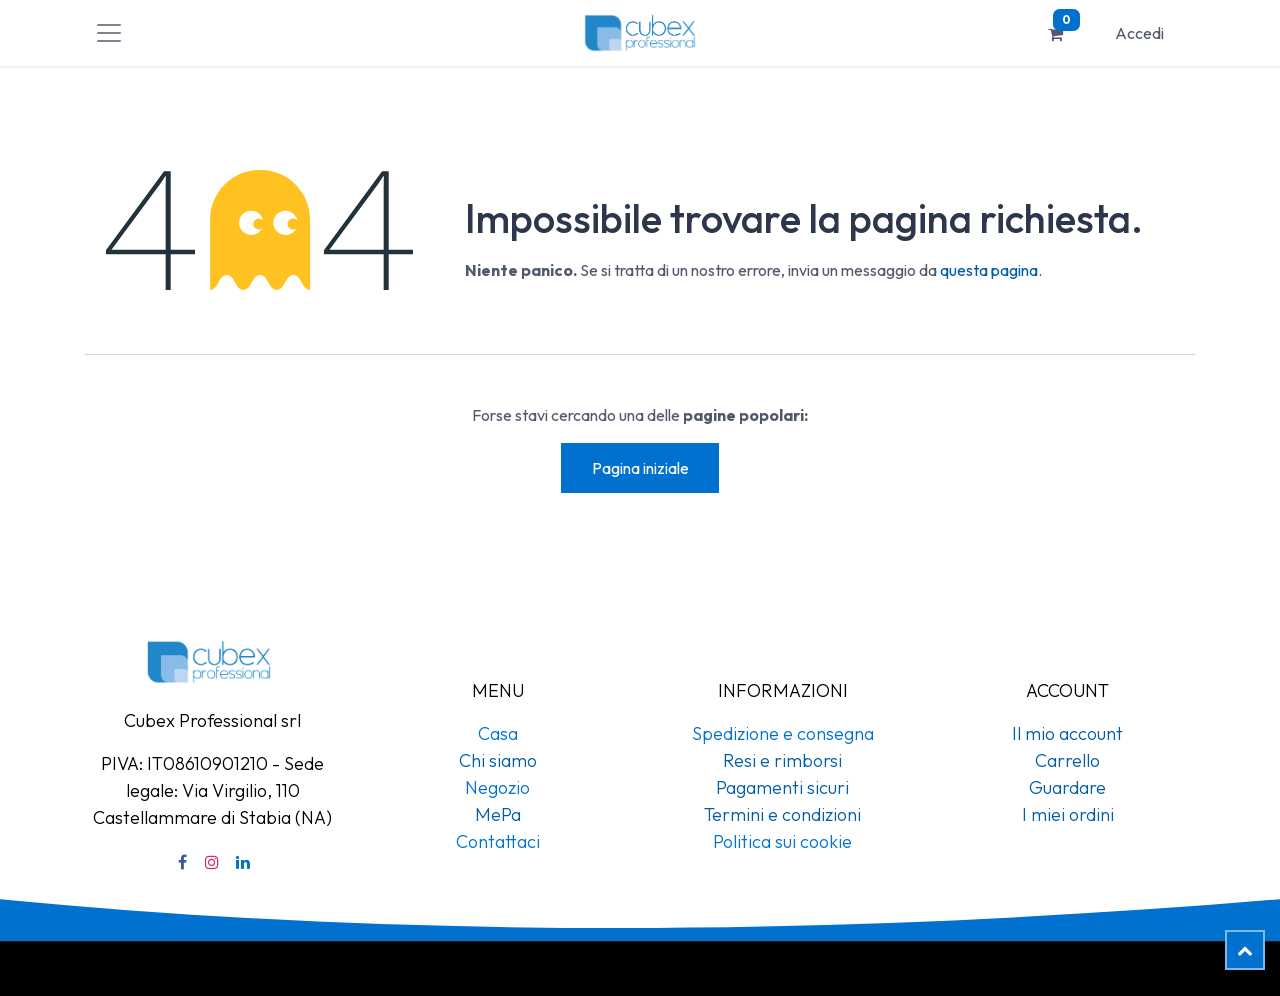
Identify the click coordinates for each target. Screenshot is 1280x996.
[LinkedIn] (243, 862)
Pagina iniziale (640, 468)
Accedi (1139, 33)
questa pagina (989, 270)
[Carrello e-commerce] (1056, 33)
